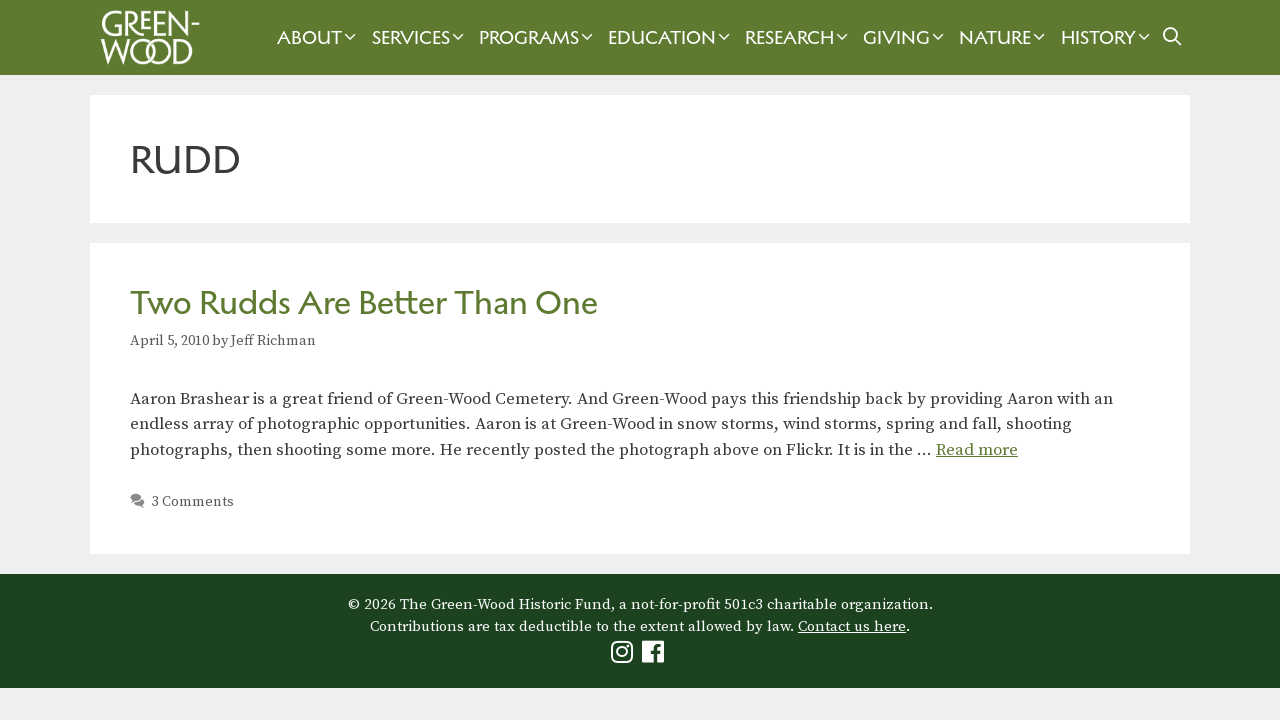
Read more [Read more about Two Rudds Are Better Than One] (977, 450)
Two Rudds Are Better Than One (364, 302)
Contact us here (852, 626)
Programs (538, 37)
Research (799, 37)
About (319, 37)
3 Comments (193, 502)
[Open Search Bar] (1172, 37)
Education (671, 37)
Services (420, 37)
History (1108, 37)
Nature (1004, 37)
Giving (906, 37)
